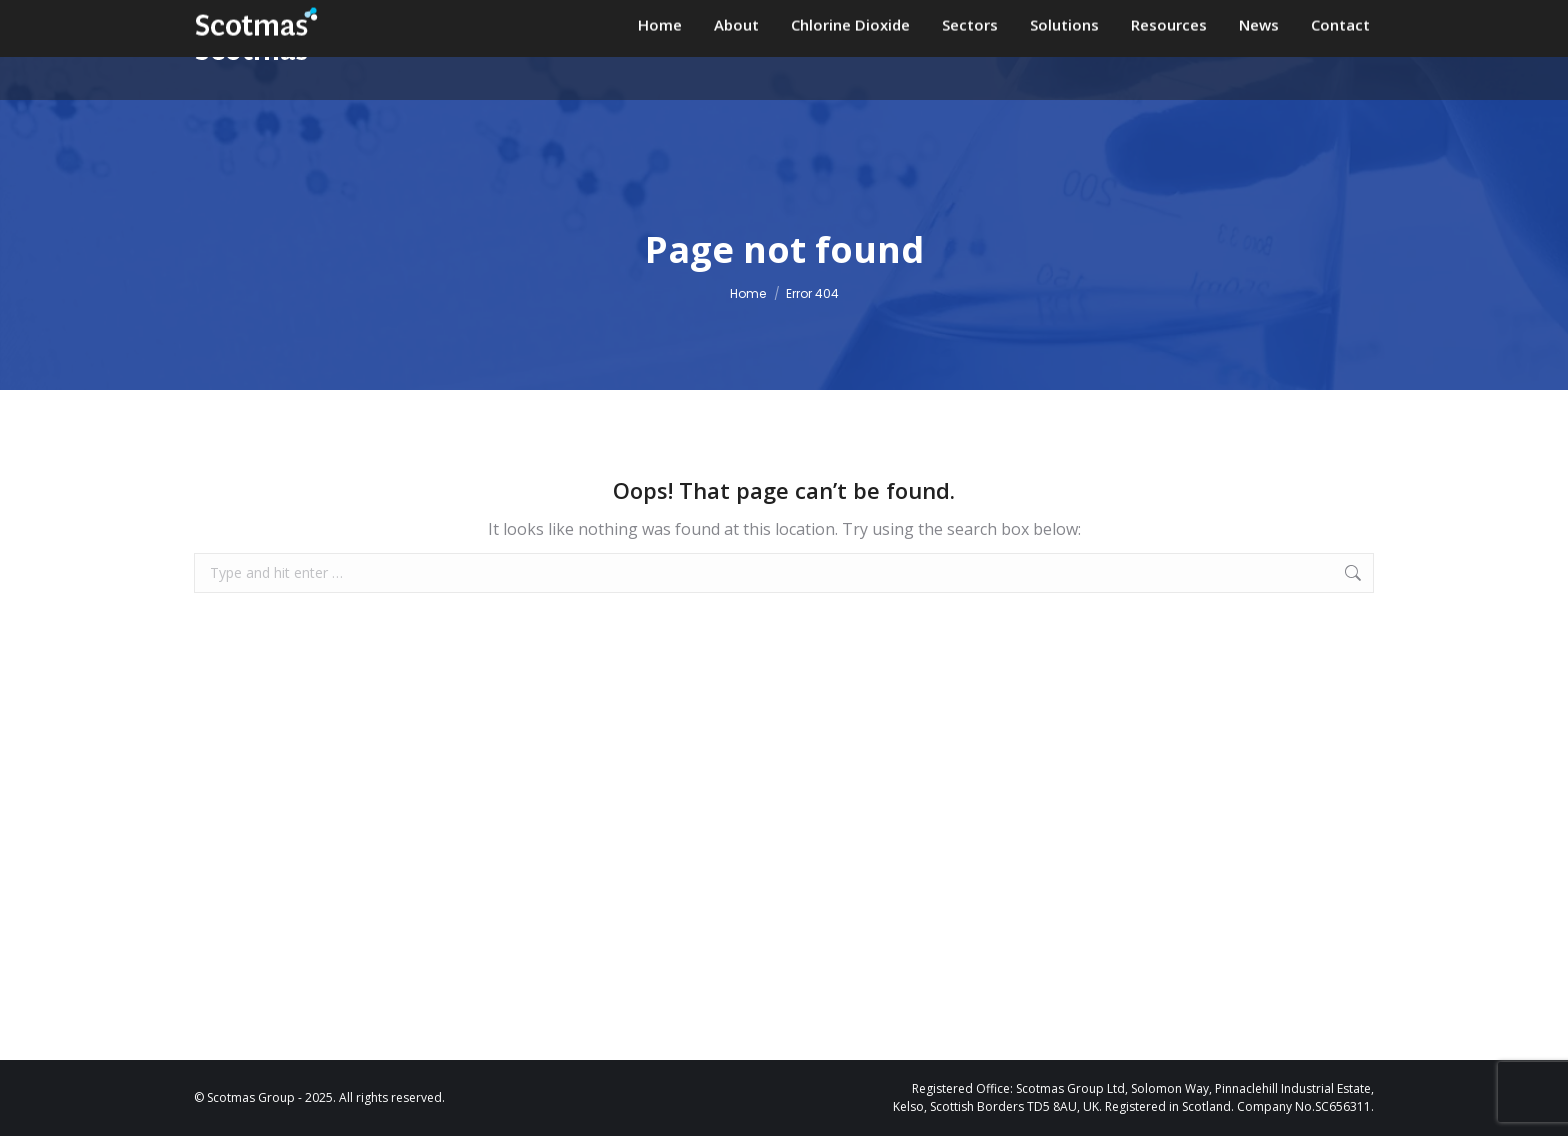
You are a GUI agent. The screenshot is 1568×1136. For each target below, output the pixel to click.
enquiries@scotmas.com (846, 20)
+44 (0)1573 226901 (1053, 20)
